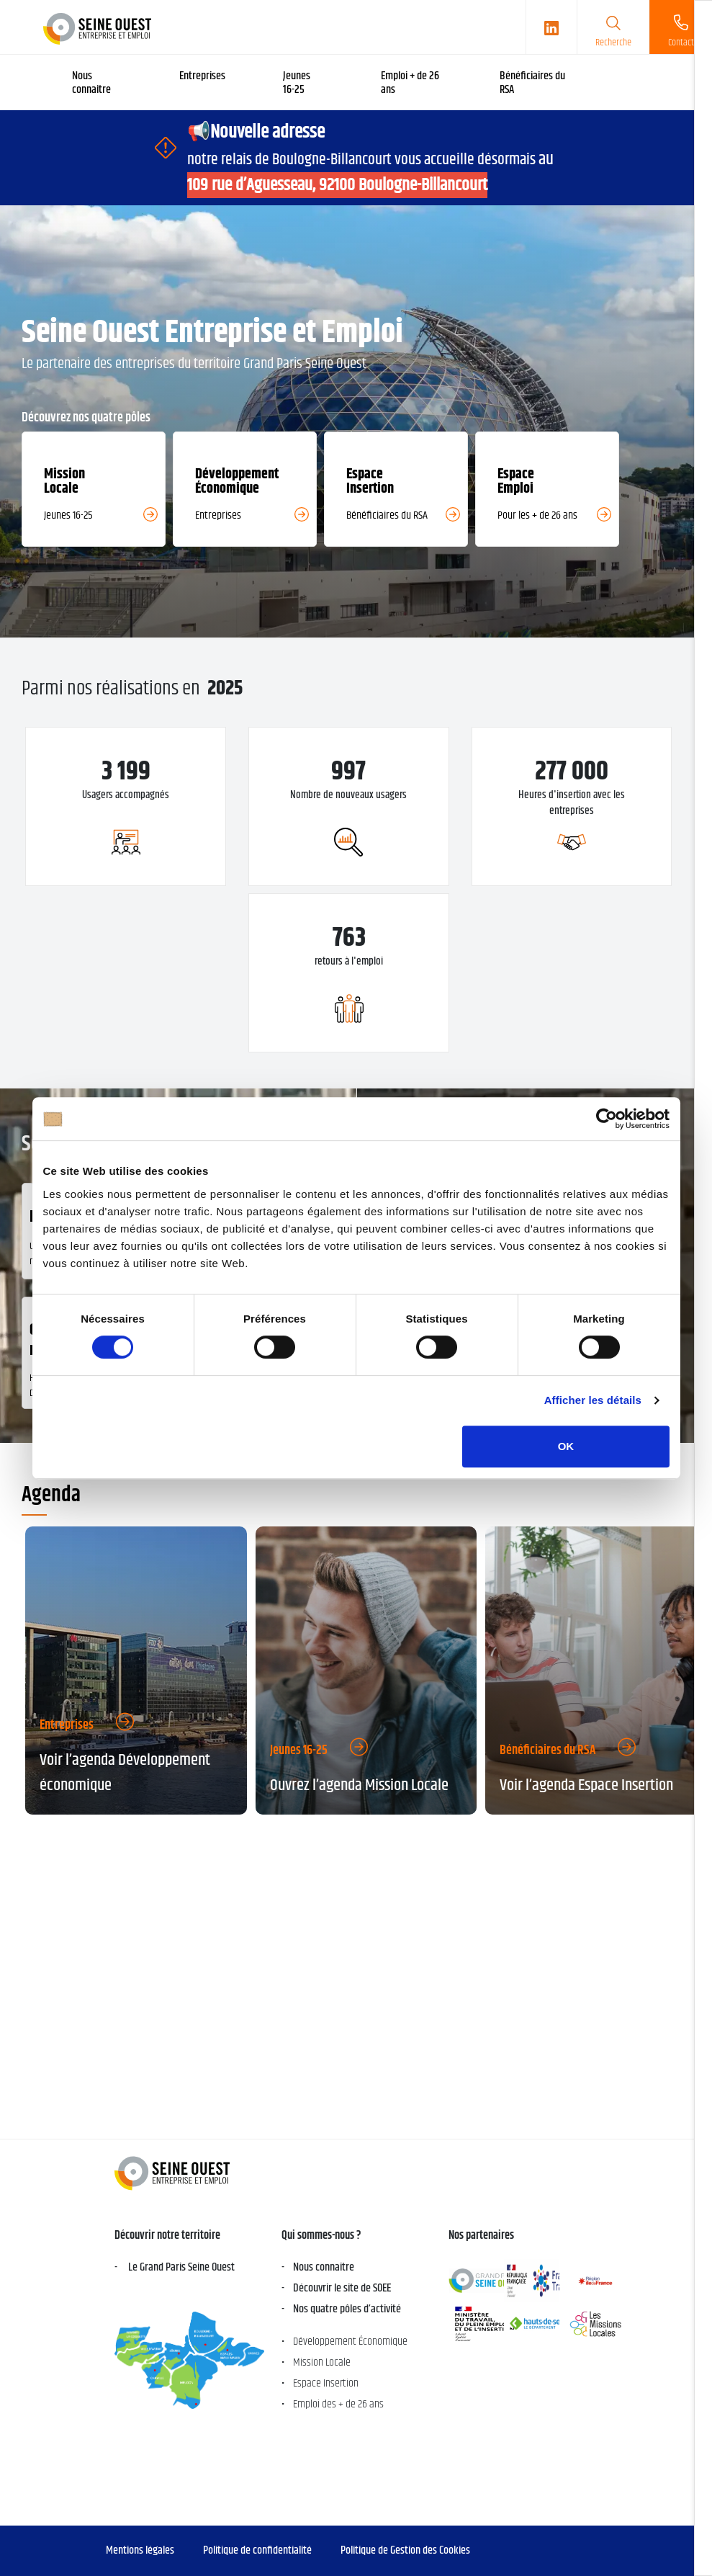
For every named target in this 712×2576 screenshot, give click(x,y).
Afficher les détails (592, 1400)
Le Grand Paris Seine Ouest (180, 2267)
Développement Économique (350, 2342)
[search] (613, 27)
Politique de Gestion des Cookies (405, 2550)
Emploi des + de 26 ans (338, 2404)
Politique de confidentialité (257, 2550)
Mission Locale (322, 2362)
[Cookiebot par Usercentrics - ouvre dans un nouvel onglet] (607, 1119)
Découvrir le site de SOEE (342, 2288)
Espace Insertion (326, 2383)
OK (566, 1446)
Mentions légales (140, 2550)
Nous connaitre (323, 2267)
